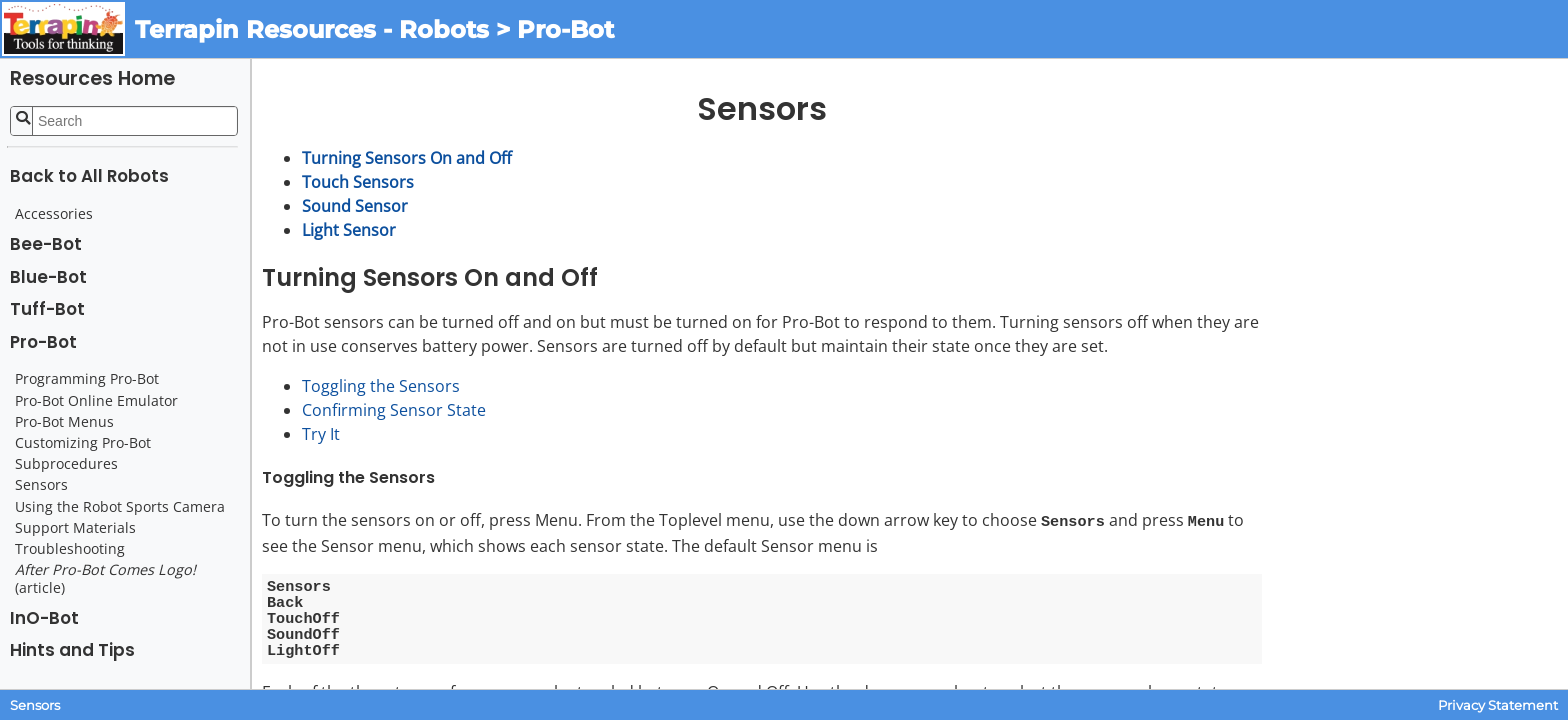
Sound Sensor (355, 206)
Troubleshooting (70, 549)
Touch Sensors (358, 182)
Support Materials (75, 528)
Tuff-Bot (47, 309)
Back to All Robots (89, 176)
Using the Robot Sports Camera (120, 507)
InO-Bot (44, 618)
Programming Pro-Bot (87, 379)
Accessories (54, 214)
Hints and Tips (72, 650)
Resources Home (92, 78)
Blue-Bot (48, 277)
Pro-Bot (43, 342)
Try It (321, 434)
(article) (106, 578)
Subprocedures (66, 464)
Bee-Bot (46, 244)
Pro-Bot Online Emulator (96, 401)
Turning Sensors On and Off (407, 158)
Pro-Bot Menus (64, 422)
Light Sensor (349, 230)
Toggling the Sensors (381, 386)
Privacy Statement (1498, 705)
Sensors (41, 485)
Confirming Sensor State (394, 410)
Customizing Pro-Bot (83, 443)
